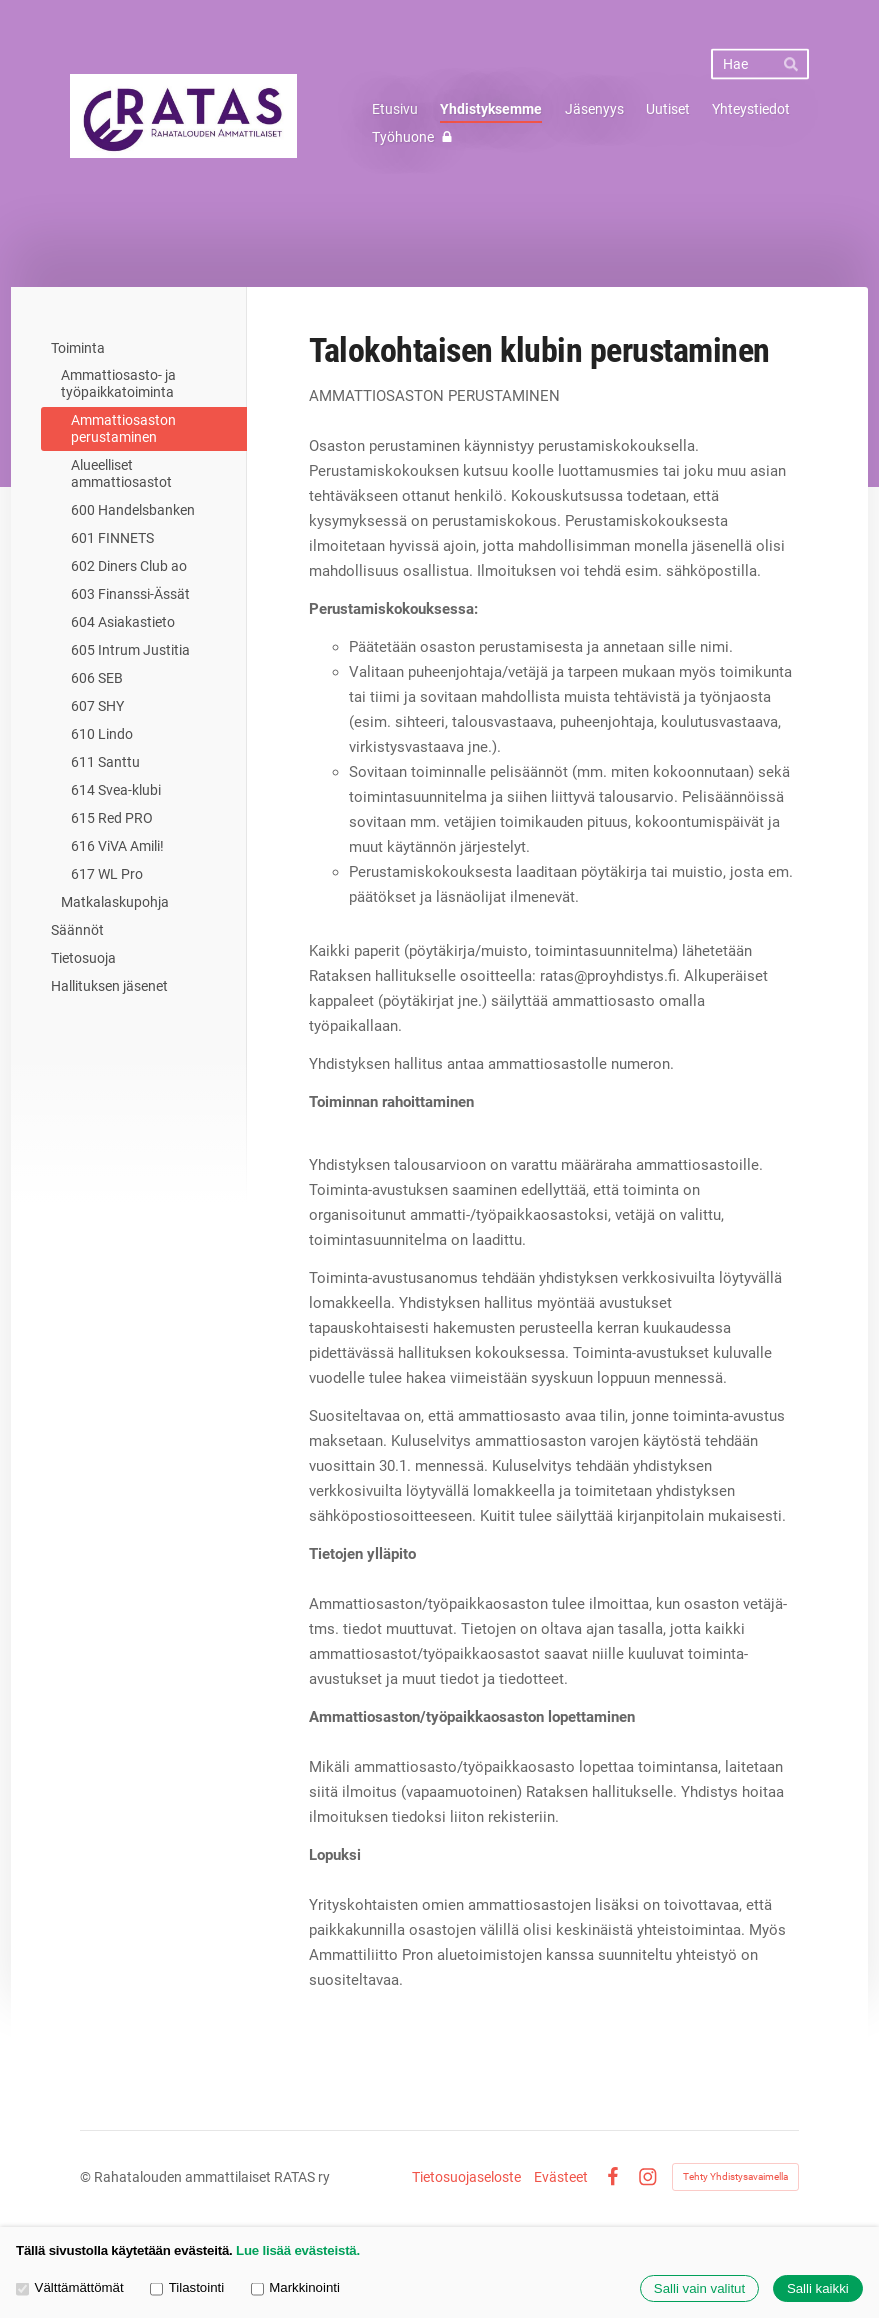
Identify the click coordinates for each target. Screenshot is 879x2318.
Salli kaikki (818, 2288)
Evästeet (561, 2177)
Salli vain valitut (699, 2288)
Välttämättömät (70, 2287)
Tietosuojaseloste (466, 2177)
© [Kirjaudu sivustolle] (87, 2177)
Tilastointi (187, 2287)
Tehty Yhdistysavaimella (735, 2176)
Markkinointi (295, 2287)
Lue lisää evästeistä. (298, 2250)
